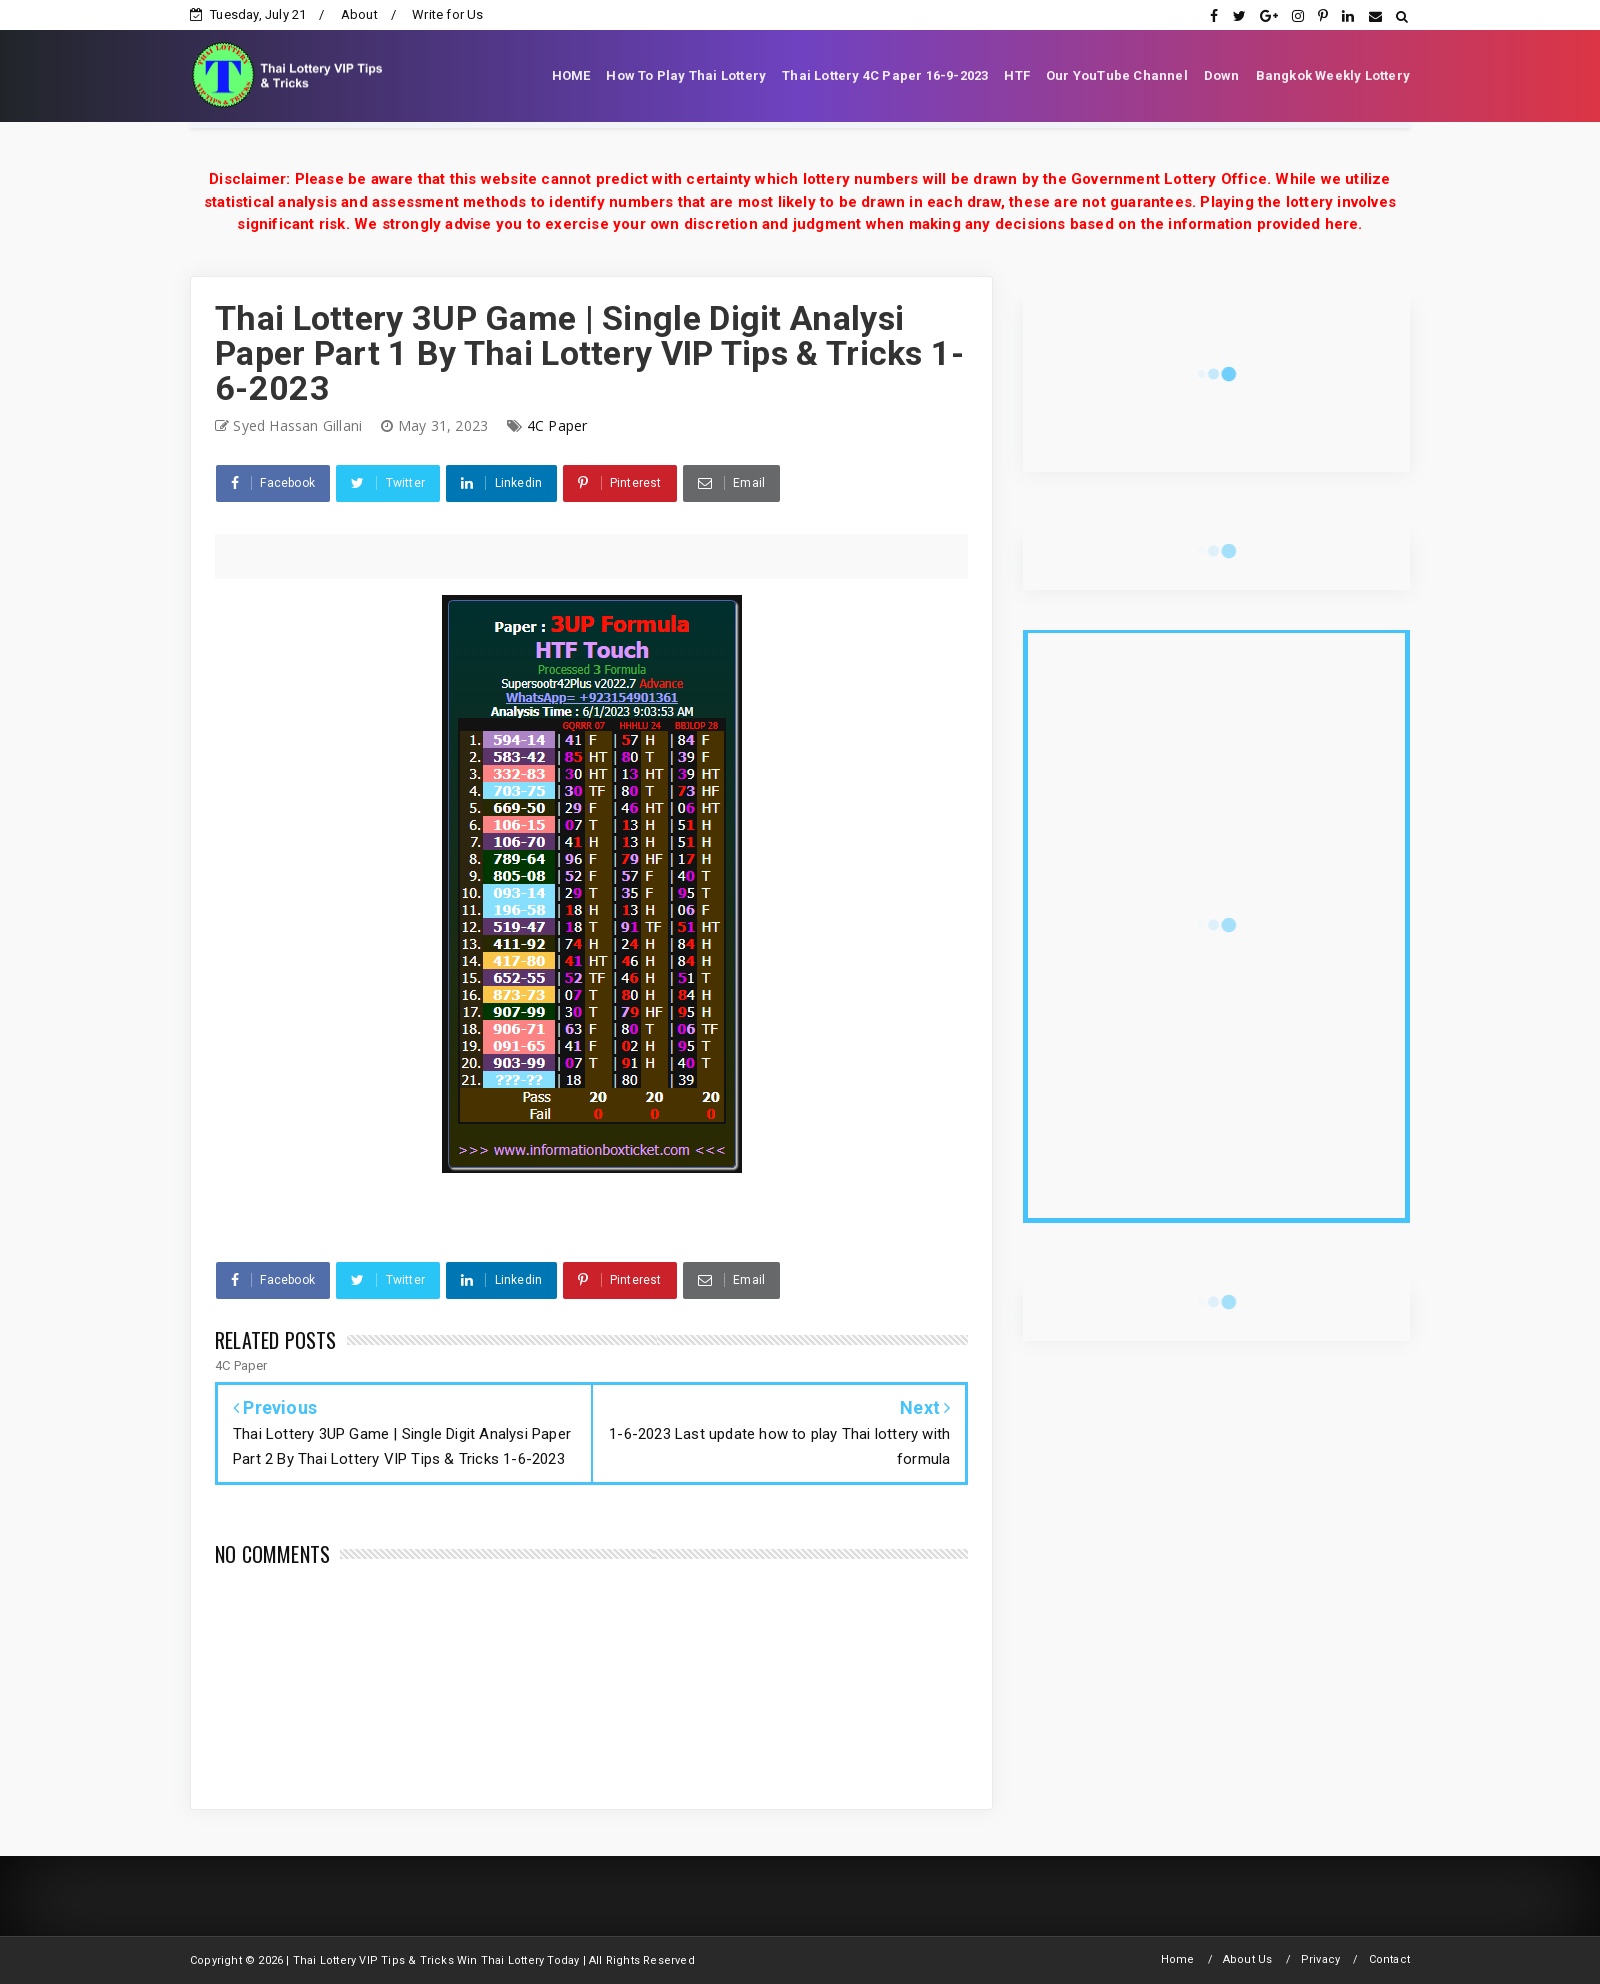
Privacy (1320, 1959)
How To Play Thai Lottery (686, 75)
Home (1178, 1959)
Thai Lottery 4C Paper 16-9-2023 (885, 75)
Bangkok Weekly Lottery (1333, 75)
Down (1222, 75)
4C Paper (557, 425)
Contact (1389, 1959)
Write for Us (447, 14)
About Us (1248, 1959)
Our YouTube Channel (1117, 75)
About (359, 14)
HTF (1017, 75)
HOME (571, 75)
